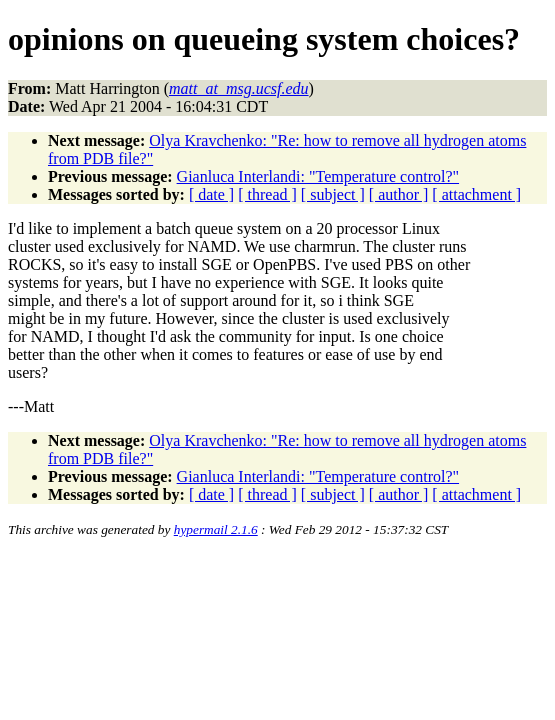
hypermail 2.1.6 (216, 529)
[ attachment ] (476, 194)
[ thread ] (267, 194)
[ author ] (399, 194)
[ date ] (211, 194)
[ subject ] (333, 194)
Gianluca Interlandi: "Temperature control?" (318, 176)
